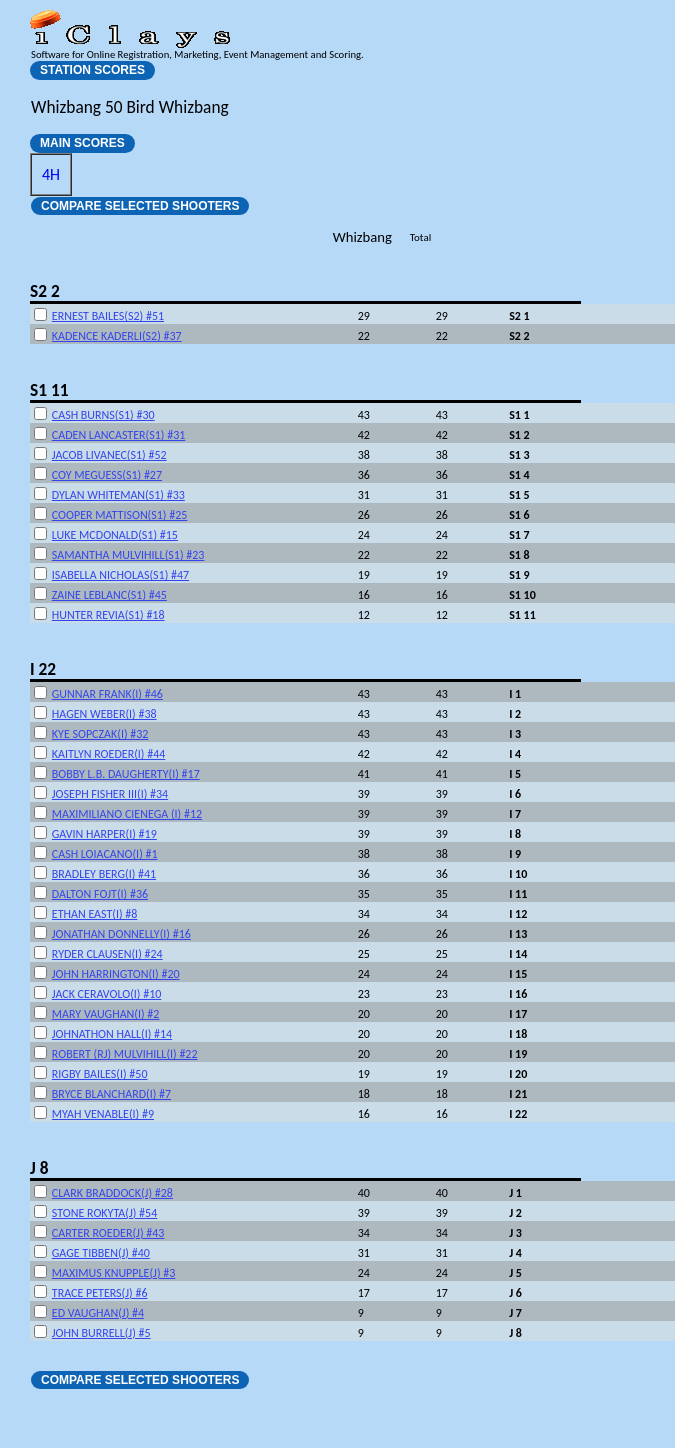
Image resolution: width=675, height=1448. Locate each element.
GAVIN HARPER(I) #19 (104, 834)
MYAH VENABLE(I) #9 (103, 1114)
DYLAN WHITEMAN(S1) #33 (118, 495)
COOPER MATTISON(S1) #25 (120, 515)
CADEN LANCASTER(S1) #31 (119, 435)
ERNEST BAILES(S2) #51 (108, 316)
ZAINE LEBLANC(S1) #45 (109, 595)
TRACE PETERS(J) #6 (100, 1293)
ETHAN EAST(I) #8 (95, 914)
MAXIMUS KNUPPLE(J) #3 (114, 1273)
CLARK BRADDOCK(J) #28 (112, 1193)
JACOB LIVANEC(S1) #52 (109, 455)
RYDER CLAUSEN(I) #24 (107, 954)
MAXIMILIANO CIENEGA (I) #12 (127, 814)
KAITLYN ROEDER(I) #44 (109, 754)
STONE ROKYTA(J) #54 (104, 1213)
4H (51, 174)
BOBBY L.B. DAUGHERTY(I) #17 (126, 774)
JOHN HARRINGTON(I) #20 (116, 974)
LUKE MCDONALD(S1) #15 (115, 535)
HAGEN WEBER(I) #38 (104, 714)
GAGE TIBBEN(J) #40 (101, 1253)
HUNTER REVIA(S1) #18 (108, 615)
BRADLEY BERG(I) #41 (104, 874)
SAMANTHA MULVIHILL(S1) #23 (128, 555)
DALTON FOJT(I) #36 (100, 894)
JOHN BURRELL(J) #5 (101, 1333)
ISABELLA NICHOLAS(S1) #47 (120, 575)
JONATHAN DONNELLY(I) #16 (121, 934)
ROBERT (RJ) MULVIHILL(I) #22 (125, 1054)
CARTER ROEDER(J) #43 (108, 1233)
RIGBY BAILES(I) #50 (100, 1074)
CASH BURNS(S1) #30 (103, 415)
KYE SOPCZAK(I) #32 (100, 734)
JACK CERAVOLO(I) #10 (107, 994)
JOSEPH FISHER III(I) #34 (110, 794)
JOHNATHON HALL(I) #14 (112, 1034)
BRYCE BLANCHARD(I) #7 (111, 1094)
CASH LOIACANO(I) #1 (105, 854)
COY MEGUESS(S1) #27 (107, 475)
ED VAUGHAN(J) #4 (98, 1313)
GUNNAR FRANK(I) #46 (107, 694)
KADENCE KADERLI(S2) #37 (117, 336)
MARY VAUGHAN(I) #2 (106, 1014)
